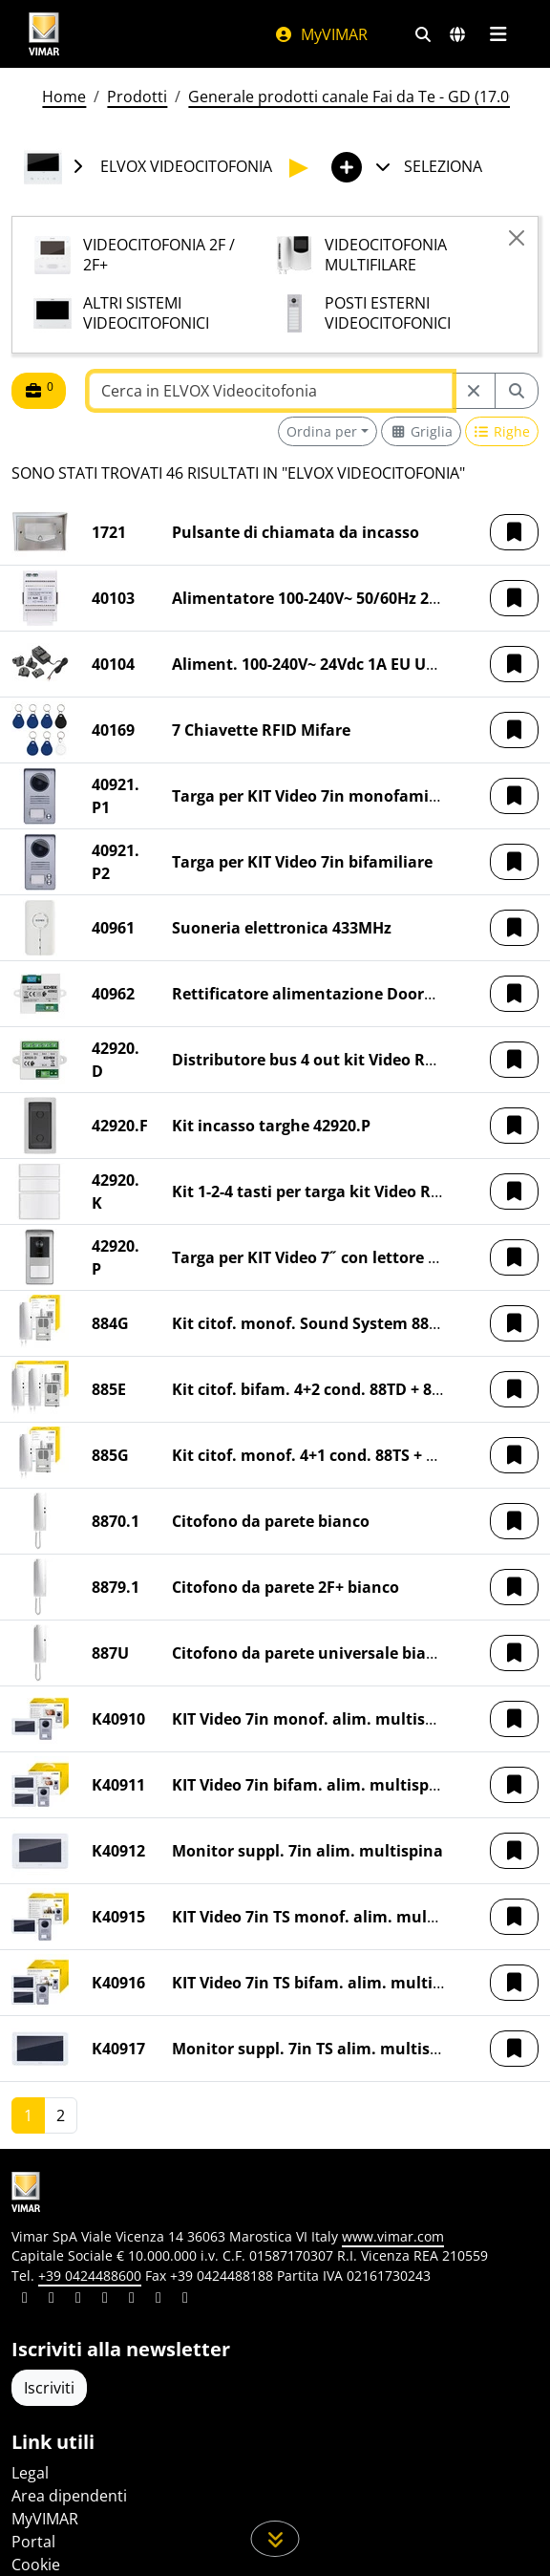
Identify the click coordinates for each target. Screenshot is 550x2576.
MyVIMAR (321, 34)
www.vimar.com (393, 2236)
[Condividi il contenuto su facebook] (51, 2299)
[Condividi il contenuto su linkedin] (24, 2299)
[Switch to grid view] (421, 431)
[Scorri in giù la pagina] (275, 2539)
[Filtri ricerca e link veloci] (423, 34)
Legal (30, 2472)
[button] (514, 532)
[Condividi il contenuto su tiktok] (185, 2299)
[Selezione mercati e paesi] (457, 34)
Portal (33, 2541)
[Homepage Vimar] (44, 34)
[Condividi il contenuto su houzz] (158, 2299)
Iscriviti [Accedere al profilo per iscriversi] (49, 2387)
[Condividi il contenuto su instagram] (105, 2299)
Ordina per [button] (321, 431)
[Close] (516, 237)
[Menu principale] (498, 34)
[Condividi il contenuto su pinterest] (78, 2299)
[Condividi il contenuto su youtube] (131, 2299)
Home (64, 96)
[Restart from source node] (474, 391)
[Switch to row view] (502, 431)
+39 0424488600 (89, 2275)
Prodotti (137, 96)
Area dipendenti (69, 2495)
